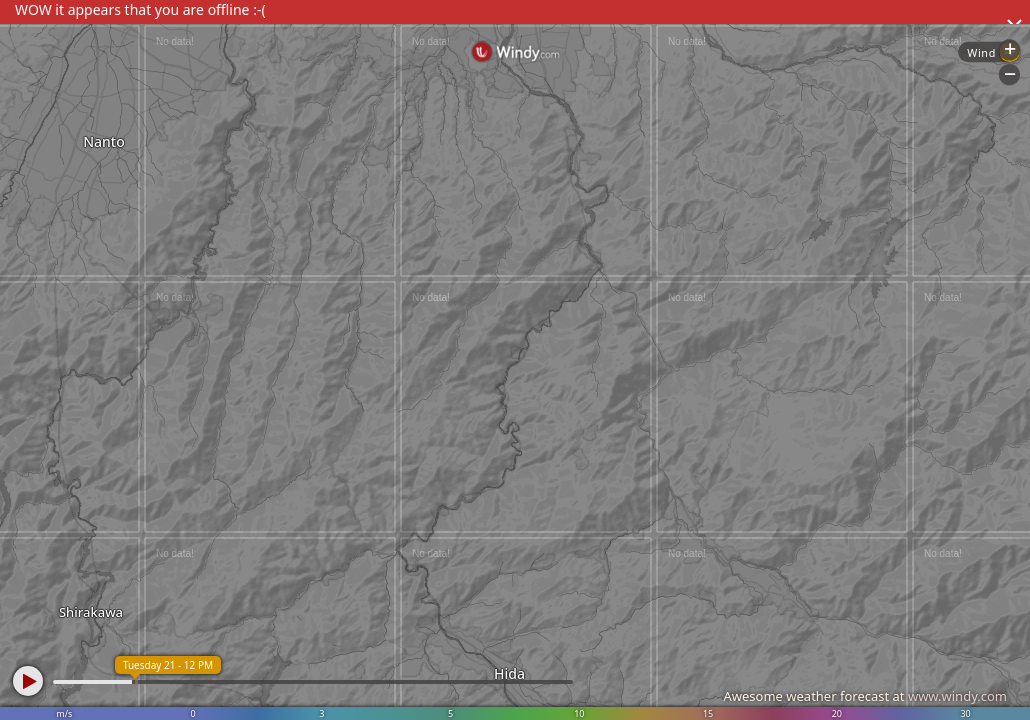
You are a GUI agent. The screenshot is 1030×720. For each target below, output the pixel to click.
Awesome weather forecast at (865, 696)
